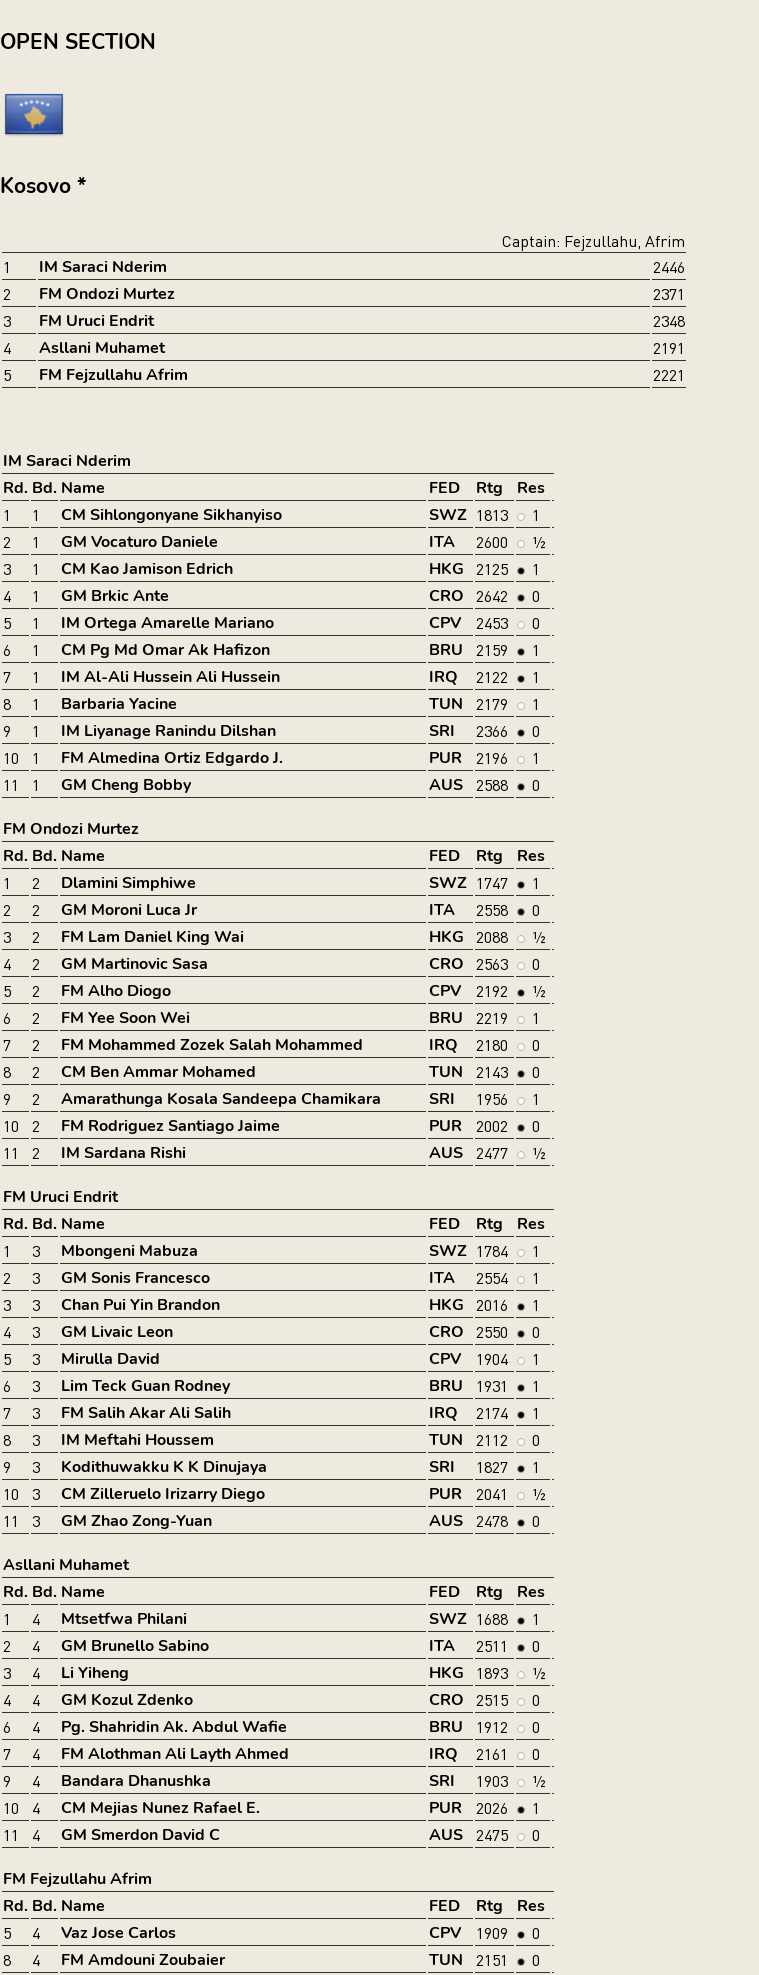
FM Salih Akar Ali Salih (146, 1413)
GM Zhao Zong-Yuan (136, 1521)
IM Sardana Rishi (123, 1153)
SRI (442, 731)
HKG (446, 569)
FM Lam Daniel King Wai (152, 937)
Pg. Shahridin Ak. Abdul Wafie (174, 1727)
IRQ (443, 677)
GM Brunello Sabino (135, 1646)
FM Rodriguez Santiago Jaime (170, 1126)
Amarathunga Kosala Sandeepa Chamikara (221, 1099)
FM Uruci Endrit (96, 321)
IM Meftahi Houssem (137, 1440)
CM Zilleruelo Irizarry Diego (163, 1494)
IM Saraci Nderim (103, 267)
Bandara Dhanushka (136, 1781)
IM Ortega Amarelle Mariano (167, 623)
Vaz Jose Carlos (118, 1933)
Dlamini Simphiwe (128, 883)
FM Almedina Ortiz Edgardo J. (172, 758)
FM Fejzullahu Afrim (113, 375)
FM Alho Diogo (116, 991)
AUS (446, 785)
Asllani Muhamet (102, 348)
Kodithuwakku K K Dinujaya (164, 1467)
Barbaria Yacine (119, 704)
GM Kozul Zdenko (127, 1700)
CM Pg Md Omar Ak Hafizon (165, 650)
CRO (446, 596)
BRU (446, 650)
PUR (445, 758)
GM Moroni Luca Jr (129, 910)
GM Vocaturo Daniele (139, 542)
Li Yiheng (95, 1673)
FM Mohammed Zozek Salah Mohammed (212, 1045)
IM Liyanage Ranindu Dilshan (168, 731)
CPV (445, 623)
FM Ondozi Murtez (107, 294)
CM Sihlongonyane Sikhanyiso (171, 515)
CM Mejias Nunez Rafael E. (160, 1808)
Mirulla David (110, 1359)
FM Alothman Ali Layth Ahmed (175, 1754)
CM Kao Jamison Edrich (147, 569)
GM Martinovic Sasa (134, 964)
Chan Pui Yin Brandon (140, 1305)
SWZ (448, 515)
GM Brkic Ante (115, 596)
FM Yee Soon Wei (125, 1018)
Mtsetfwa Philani (124, 1619)
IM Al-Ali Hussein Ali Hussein (170, 677)
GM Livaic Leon (117, 1332)
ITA (442, 542)
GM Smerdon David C (140, 1835)
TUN (446, 704)
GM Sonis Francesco (135, 1278)
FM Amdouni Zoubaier (143, 1960)
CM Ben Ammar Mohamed (158, 1072)
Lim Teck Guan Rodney (145, 1386)
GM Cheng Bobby (126, 785)
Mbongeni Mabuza (129, 1251)
